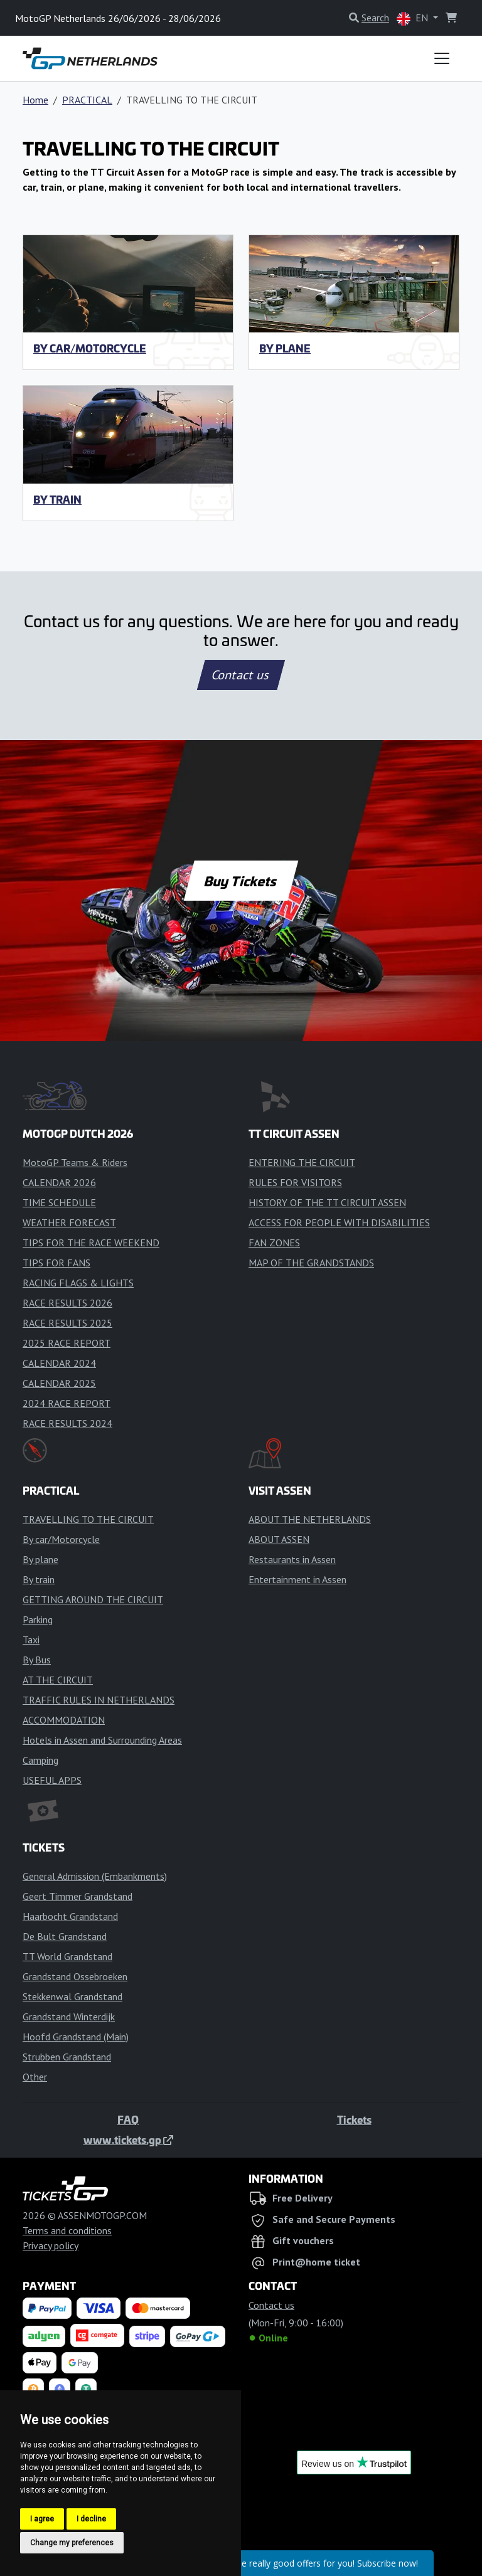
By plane (285, 348)
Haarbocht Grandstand (70, 1916)
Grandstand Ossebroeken (75, 1976)
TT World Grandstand (67, 1956)
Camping (40, 1760)
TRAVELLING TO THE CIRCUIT (88, 1519)
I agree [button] (42, 2519)
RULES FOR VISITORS (295, 1182)
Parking (38, 1619)
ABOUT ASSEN (279, 1539)
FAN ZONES (274, 1242)
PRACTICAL (87, 99)
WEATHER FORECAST (69, 1222)
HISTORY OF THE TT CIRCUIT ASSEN (327, 1202)
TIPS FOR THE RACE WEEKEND (91, 1242)
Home (35, 99)
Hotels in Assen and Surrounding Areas (102, 1740)
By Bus (37, 1659)
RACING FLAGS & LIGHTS (78, 1282)
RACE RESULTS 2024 (67, 1423)
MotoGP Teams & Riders (75, 1162)
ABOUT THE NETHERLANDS (310, 1519)
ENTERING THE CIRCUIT (302, 1162)
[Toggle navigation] (441, 58)
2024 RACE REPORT (66, 1403)
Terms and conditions (67, 2230)
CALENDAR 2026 (59, 1182)
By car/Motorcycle (89, 348)
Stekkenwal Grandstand (72, 1996)
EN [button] (414, 18)
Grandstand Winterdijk (69, 2016)
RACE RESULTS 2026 (67, 1302)
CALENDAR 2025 (59, 1383)
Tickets (354, 2119)
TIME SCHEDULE (59, 1202)
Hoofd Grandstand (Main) (76, 2036)
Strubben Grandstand (67, 2056)
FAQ (128, 2119)
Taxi (31, 1639)
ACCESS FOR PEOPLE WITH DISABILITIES (339, 1222)
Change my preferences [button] (72, 2542)
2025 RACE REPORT (66, 1343)
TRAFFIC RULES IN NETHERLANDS (98, 1699)
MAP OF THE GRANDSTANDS (311, 1262)
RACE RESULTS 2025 (67, 1323)
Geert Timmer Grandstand (77, 1896)
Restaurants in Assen (292, 1559)
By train (57, 499)
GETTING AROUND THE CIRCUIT (93, 1599)
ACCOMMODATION (64, 1720)
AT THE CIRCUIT (58, 1679)
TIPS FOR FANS (56, 1262)
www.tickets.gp (128, 2139)
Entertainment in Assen (297, 1579)
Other (35, 2076)
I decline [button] (91, 2519)
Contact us (241, 675)
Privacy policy (50, 2245)
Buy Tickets (240, 880)
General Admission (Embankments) (95, 1876)
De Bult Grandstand (65, 1936)
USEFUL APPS (52, 1780)
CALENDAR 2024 (59, 1363)
